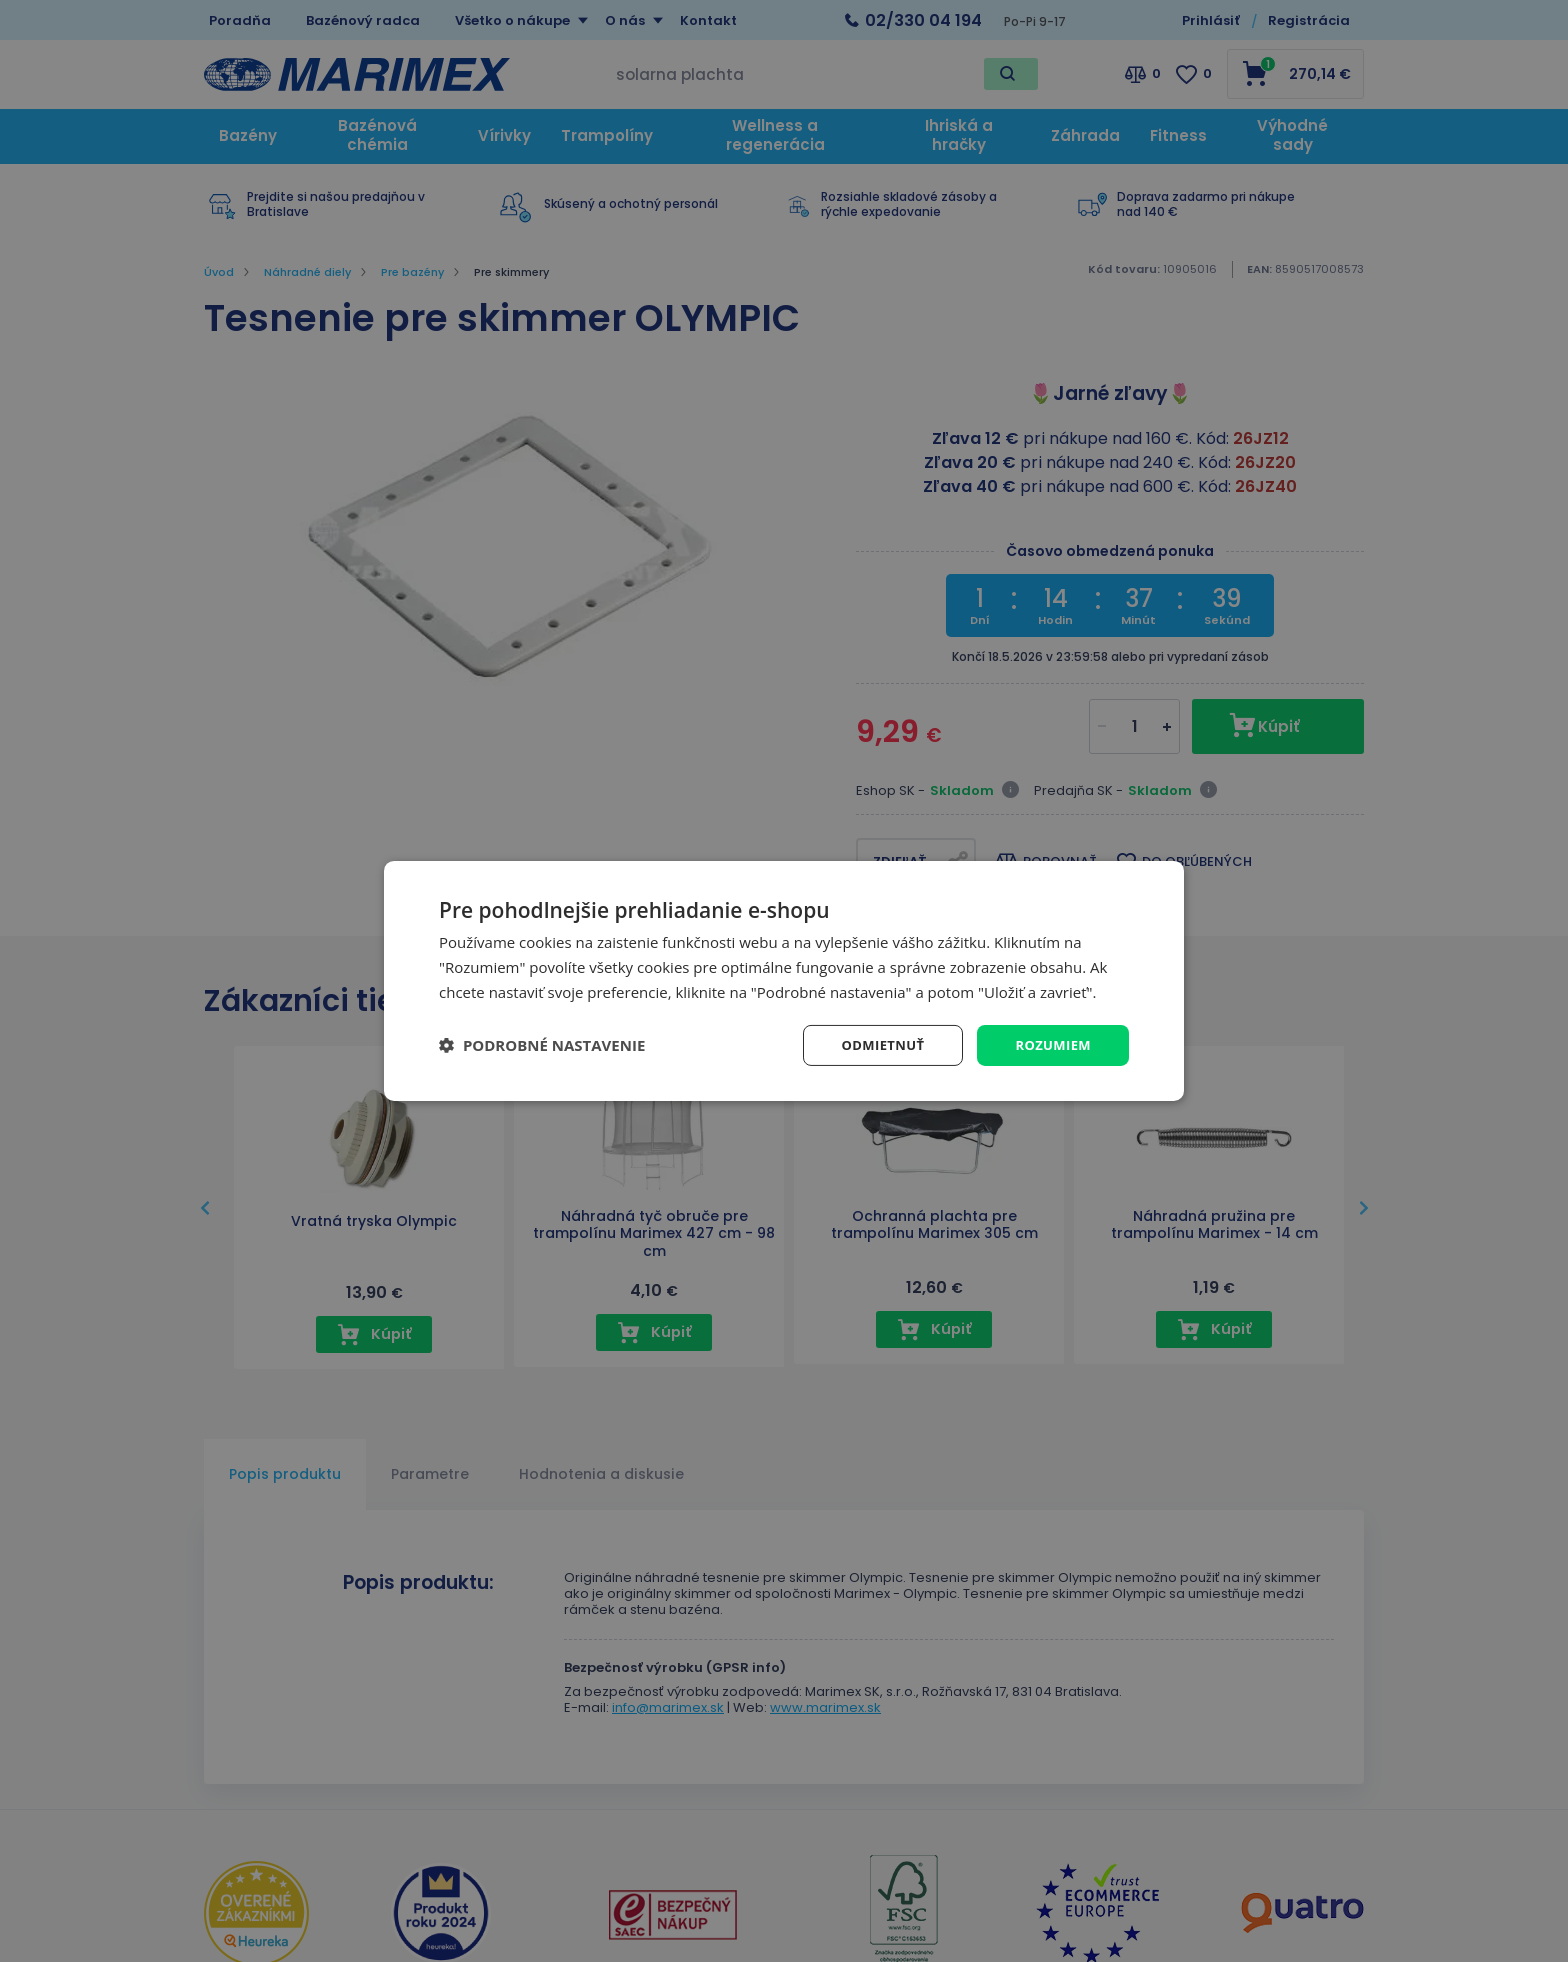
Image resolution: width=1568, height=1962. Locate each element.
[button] (542, 1045)
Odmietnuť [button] (874, 1044)
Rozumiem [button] (1050, 1044)
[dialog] (784, 980)
